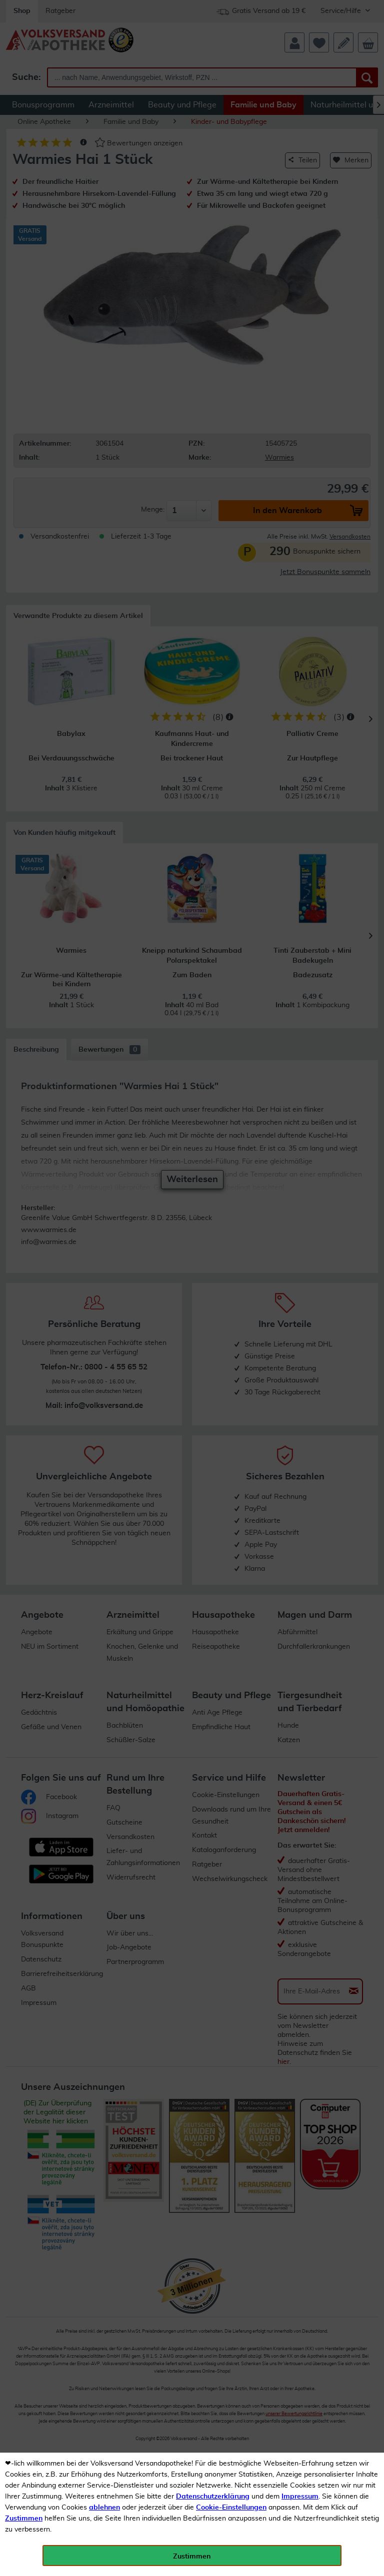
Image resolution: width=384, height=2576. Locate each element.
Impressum (300, 2496)
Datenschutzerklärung (213, 2496)
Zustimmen (23, 2518)
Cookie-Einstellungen (231, 2507)
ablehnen (104, 2507)
